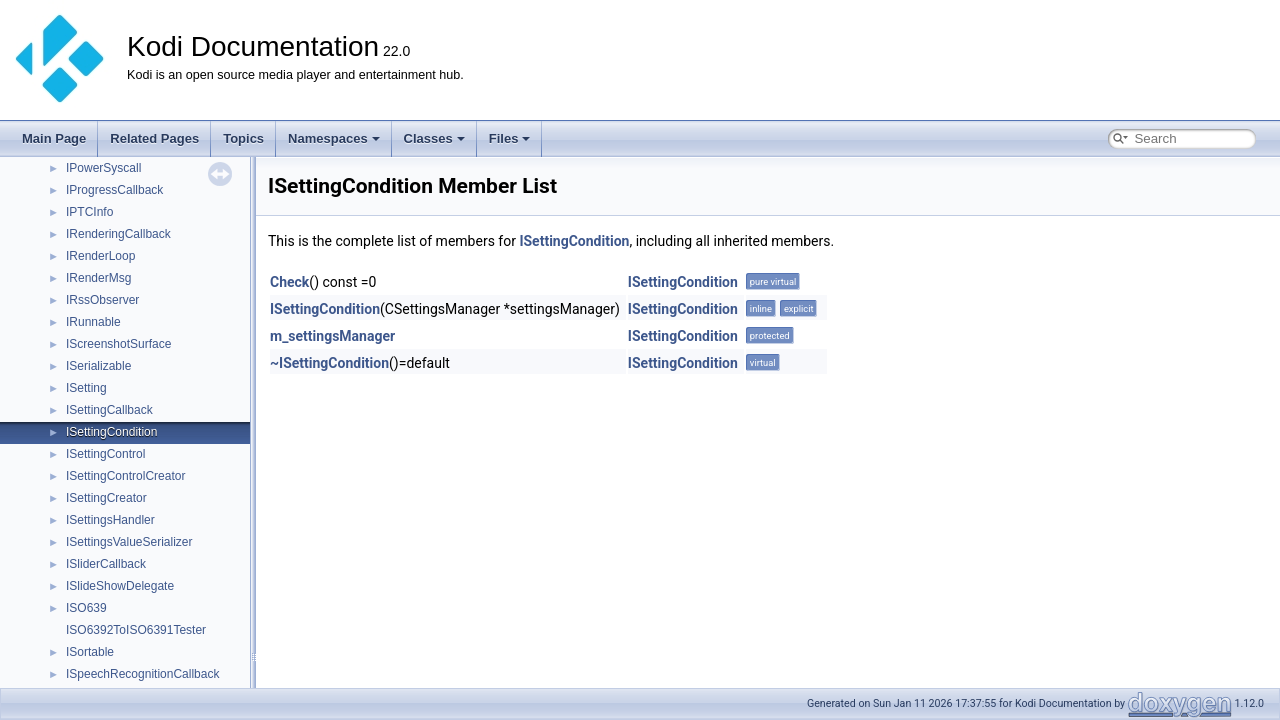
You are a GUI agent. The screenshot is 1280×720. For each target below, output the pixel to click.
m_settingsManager (332, 336)
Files (510, 138)
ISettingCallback (109, 410)
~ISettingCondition (329, 363)
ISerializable (98, 366)
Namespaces (334, 138)
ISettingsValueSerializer (129, 542)
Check (289, 282)
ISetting (86, 388)
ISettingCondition (111, 432)
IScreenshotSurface (118, 344)
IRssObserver (102, 300)
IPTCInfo (89, 212)
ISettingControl (105, 454)
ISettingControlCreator (125, 476)
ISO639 (86, 608)
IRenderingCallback (118, 234)
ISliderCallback (106, 564)
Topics (243, 138)
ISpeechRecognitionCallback (142, 674)
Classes (434, 138)
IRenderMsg (98, 278)
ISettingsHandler (110, 520)
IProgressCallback (114, 190)
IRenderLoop (100, 256)
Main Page (54, 138)
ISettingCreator (106, 498)
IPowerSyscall (103, 168)
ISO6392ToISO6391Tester (136, 630)
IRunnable (93, 322)
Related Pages (154, 138)
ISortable (90, 652)
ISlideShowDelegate (120, 586)
